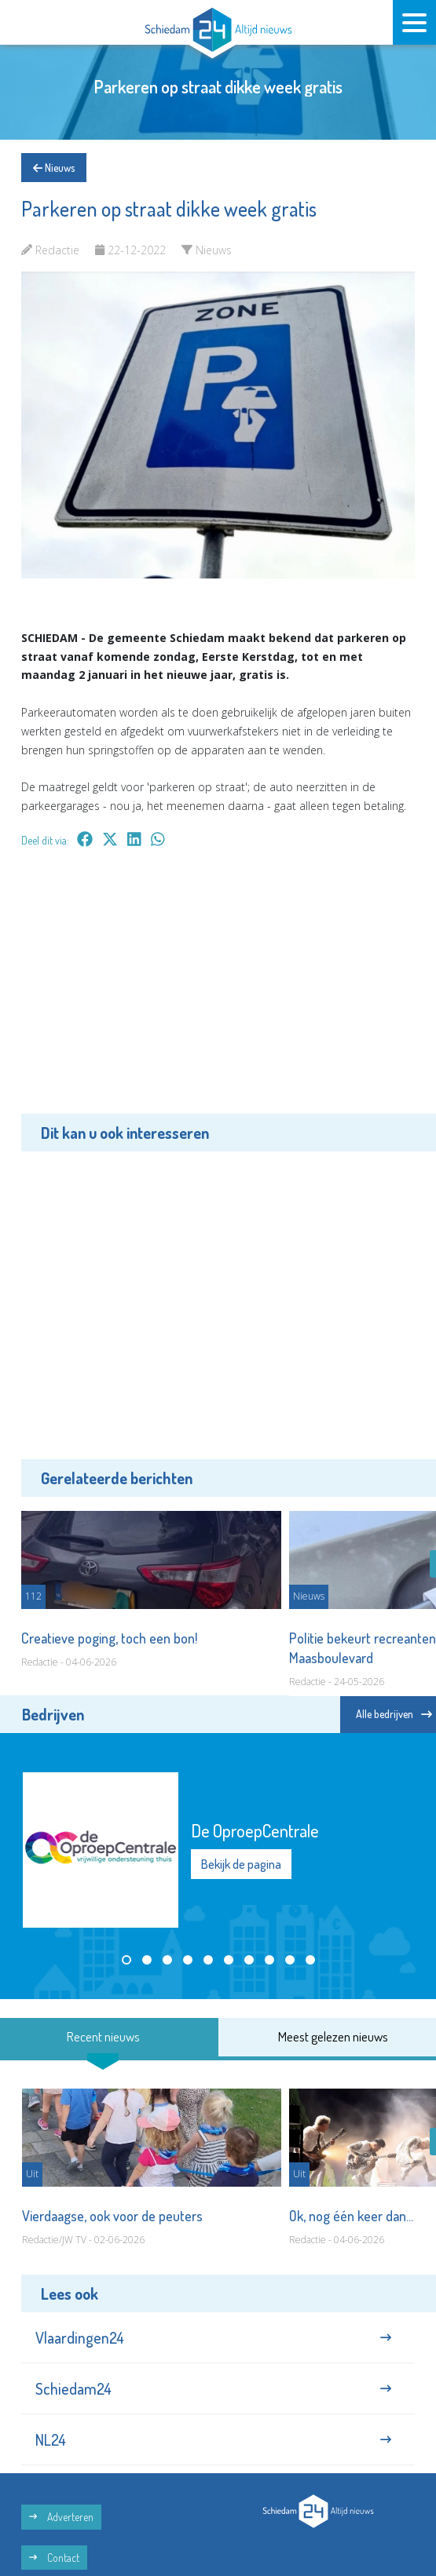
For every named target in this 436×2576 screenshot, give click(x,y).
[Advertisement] (218, 992)
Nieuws (54, 167)
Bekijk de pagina (241, 1864)
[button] (126, 1959)
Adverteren (61, 2516)
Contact (54, 2557)
